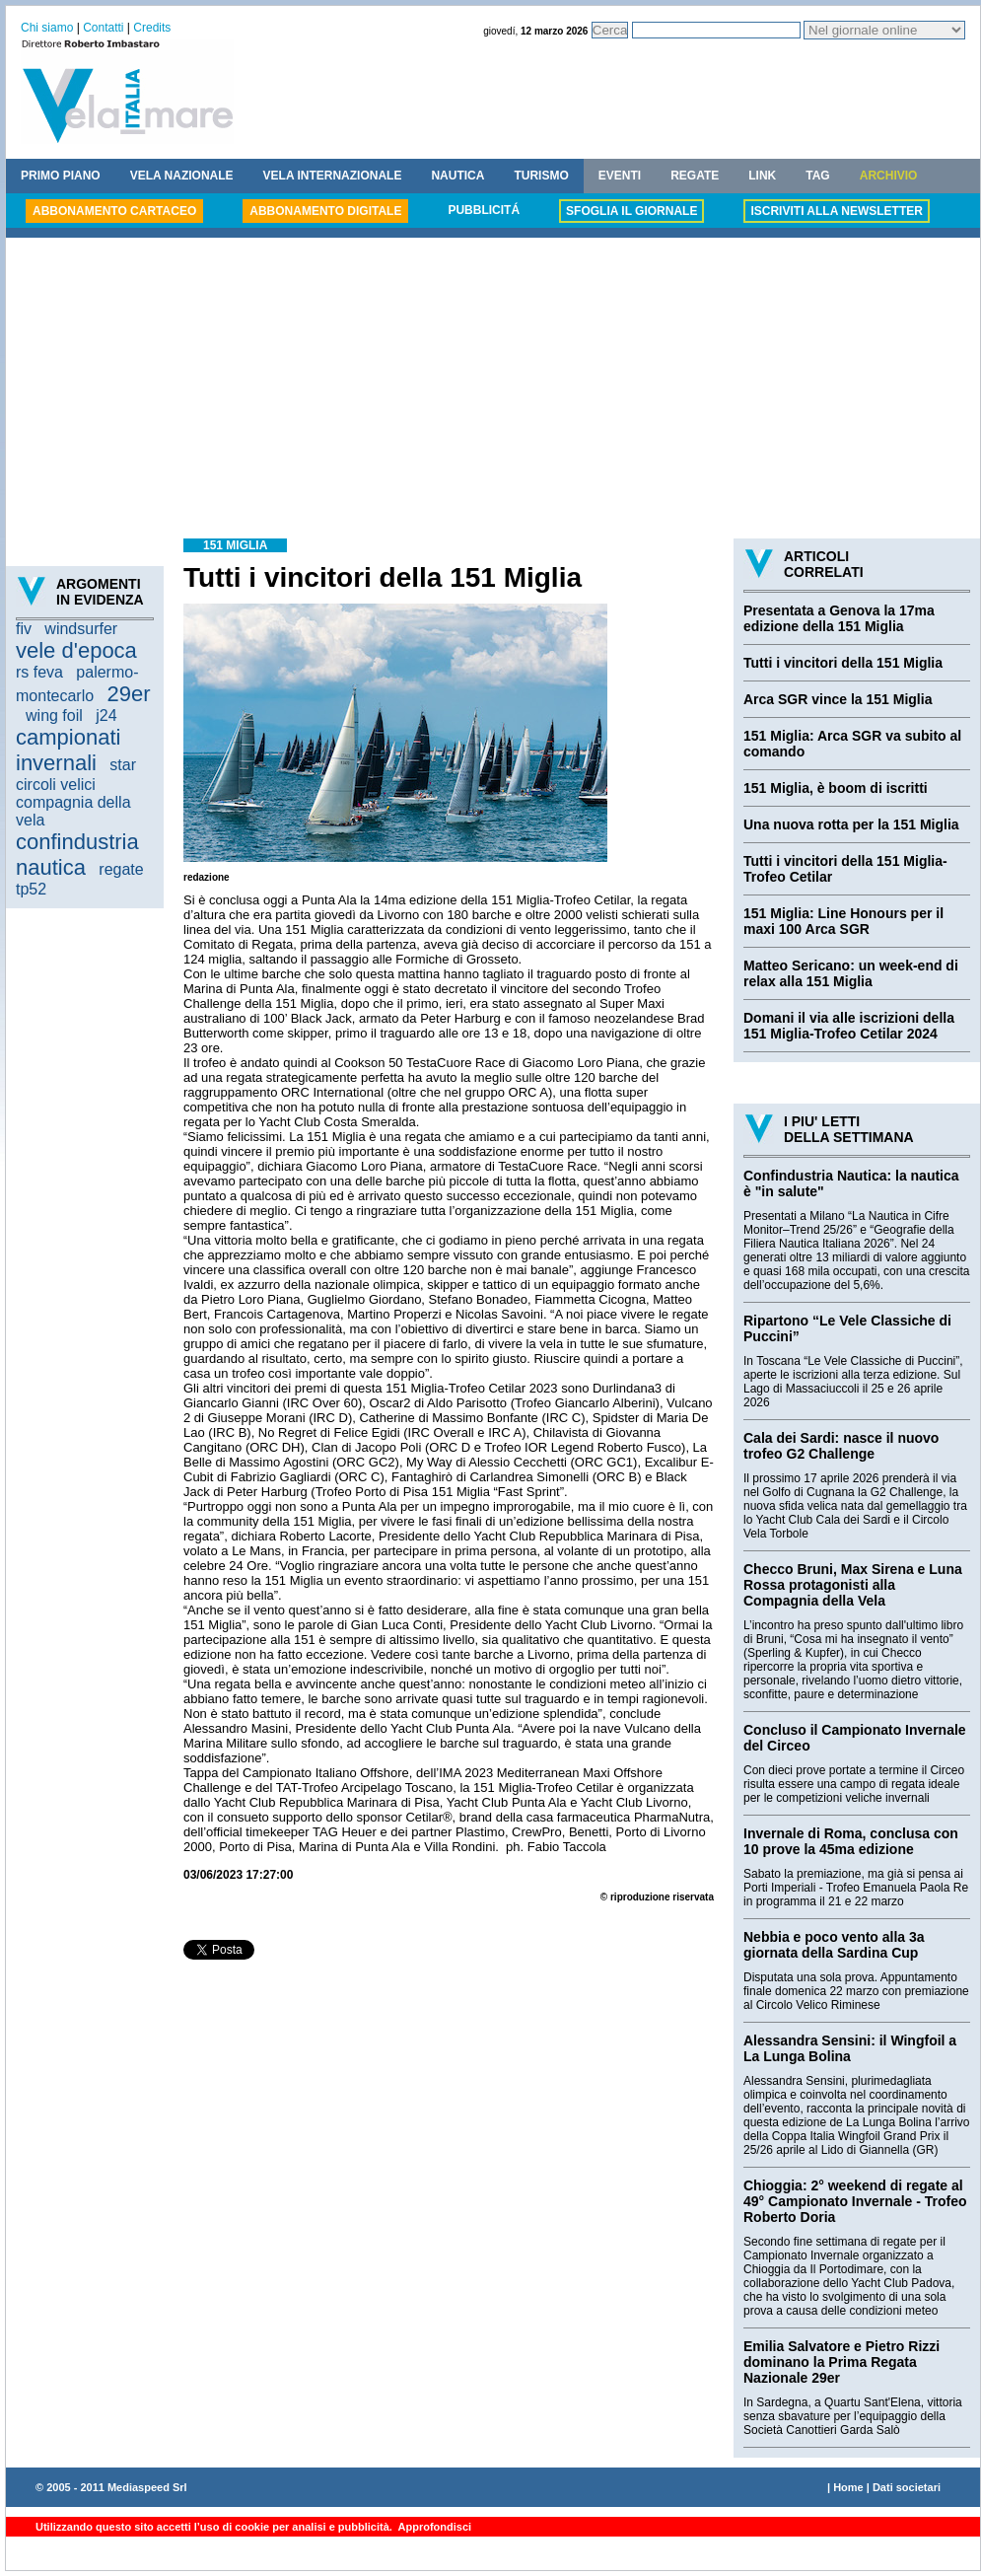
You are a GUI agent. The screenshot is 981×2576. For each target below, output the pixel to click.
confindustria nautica (77, 854)
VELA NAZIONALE (182, 175)
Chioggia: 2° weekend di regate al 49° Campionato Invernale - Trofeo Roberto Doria (855, 2201)
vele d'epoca (76, 650)
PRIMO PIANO (61, 175)
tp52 (31, 889)
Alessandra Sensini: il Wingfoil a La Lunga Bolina (849, 2048)
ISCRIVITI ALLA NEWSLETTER (836, 211)
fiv (24, 628)
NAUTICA (457, 175)
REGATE (694, 175)
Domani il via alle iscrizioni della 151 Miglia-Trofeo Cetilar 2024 (848, 1025)
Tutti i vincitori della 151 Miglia (843, 663)
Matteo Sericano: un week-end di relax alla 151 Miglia (850, 973)
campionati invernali (68, 750)
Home (848, 2487)
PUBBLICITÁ (484, 210)
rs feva (39, 672)
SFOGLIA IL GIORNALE (631, 211)
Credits (152, 28)
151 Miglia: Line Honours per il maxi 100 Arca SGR (843, 921)
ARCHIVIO (889, 175)
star (122, 764)
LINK (762, 175)
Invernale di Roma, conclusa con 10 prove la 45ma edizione (850, 1841)
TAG (817, 175)
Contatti (103, 28)
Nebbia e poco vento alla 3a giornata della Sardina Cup (834, 1945)
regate (121, 869)
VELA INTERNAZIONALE (332, 175)
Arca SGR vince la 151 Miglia (837, 699)
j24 (106, 715)
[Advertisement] (493, 390)
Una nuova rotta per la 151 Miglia (851, 824)
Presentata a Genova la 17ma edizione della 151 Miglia (839, 618)
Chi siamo (47, 28)
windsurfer (80, 628)
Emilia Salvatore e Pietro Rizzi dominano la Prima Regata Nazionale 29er (841, 2362)
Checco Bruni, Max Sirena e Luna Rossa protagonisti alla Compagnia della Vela (852, 1585)
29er (129, 693)
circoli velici (56, 784)
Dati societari (907, 2487)
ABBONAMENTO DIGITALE (325, 211)
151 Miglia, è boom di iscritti (835, 788)
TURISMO (541, 175)
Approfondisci (433, 2527)
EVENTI (619, 175)
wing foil (54, 715)
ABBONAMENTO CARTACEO (114, 211)
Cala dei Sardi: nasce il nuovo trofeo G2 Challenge (841, 1446)
